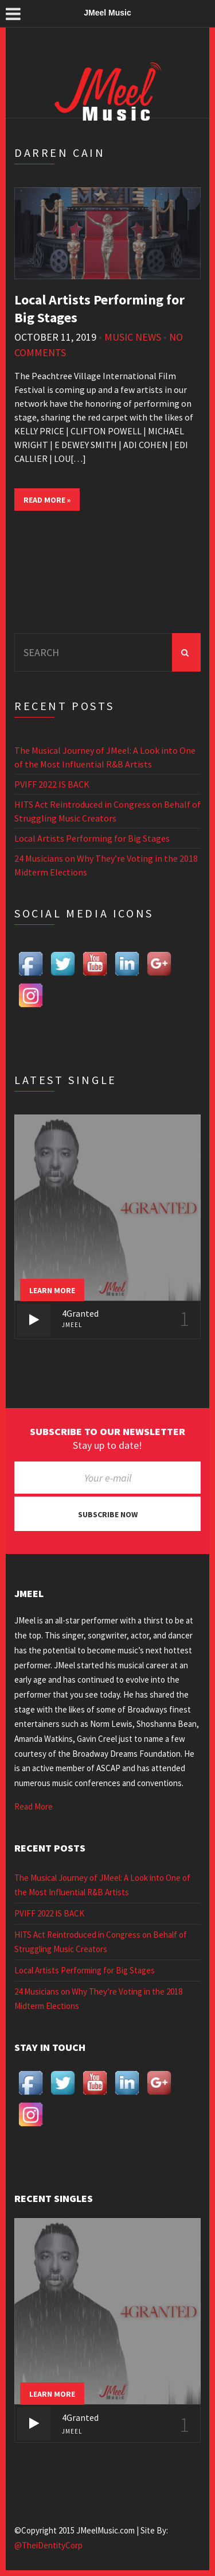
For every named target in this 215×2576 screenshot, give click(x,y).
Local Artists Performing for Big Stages (92, 838)
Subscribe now (108, 1514)
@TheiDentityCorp (48, 2545)
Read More (33, 1806)
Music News (132, 337)
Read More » (47, 500)
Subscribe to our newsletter (107, 1431)
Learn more (52, 1290)
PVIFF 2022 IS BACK (51, 784)
